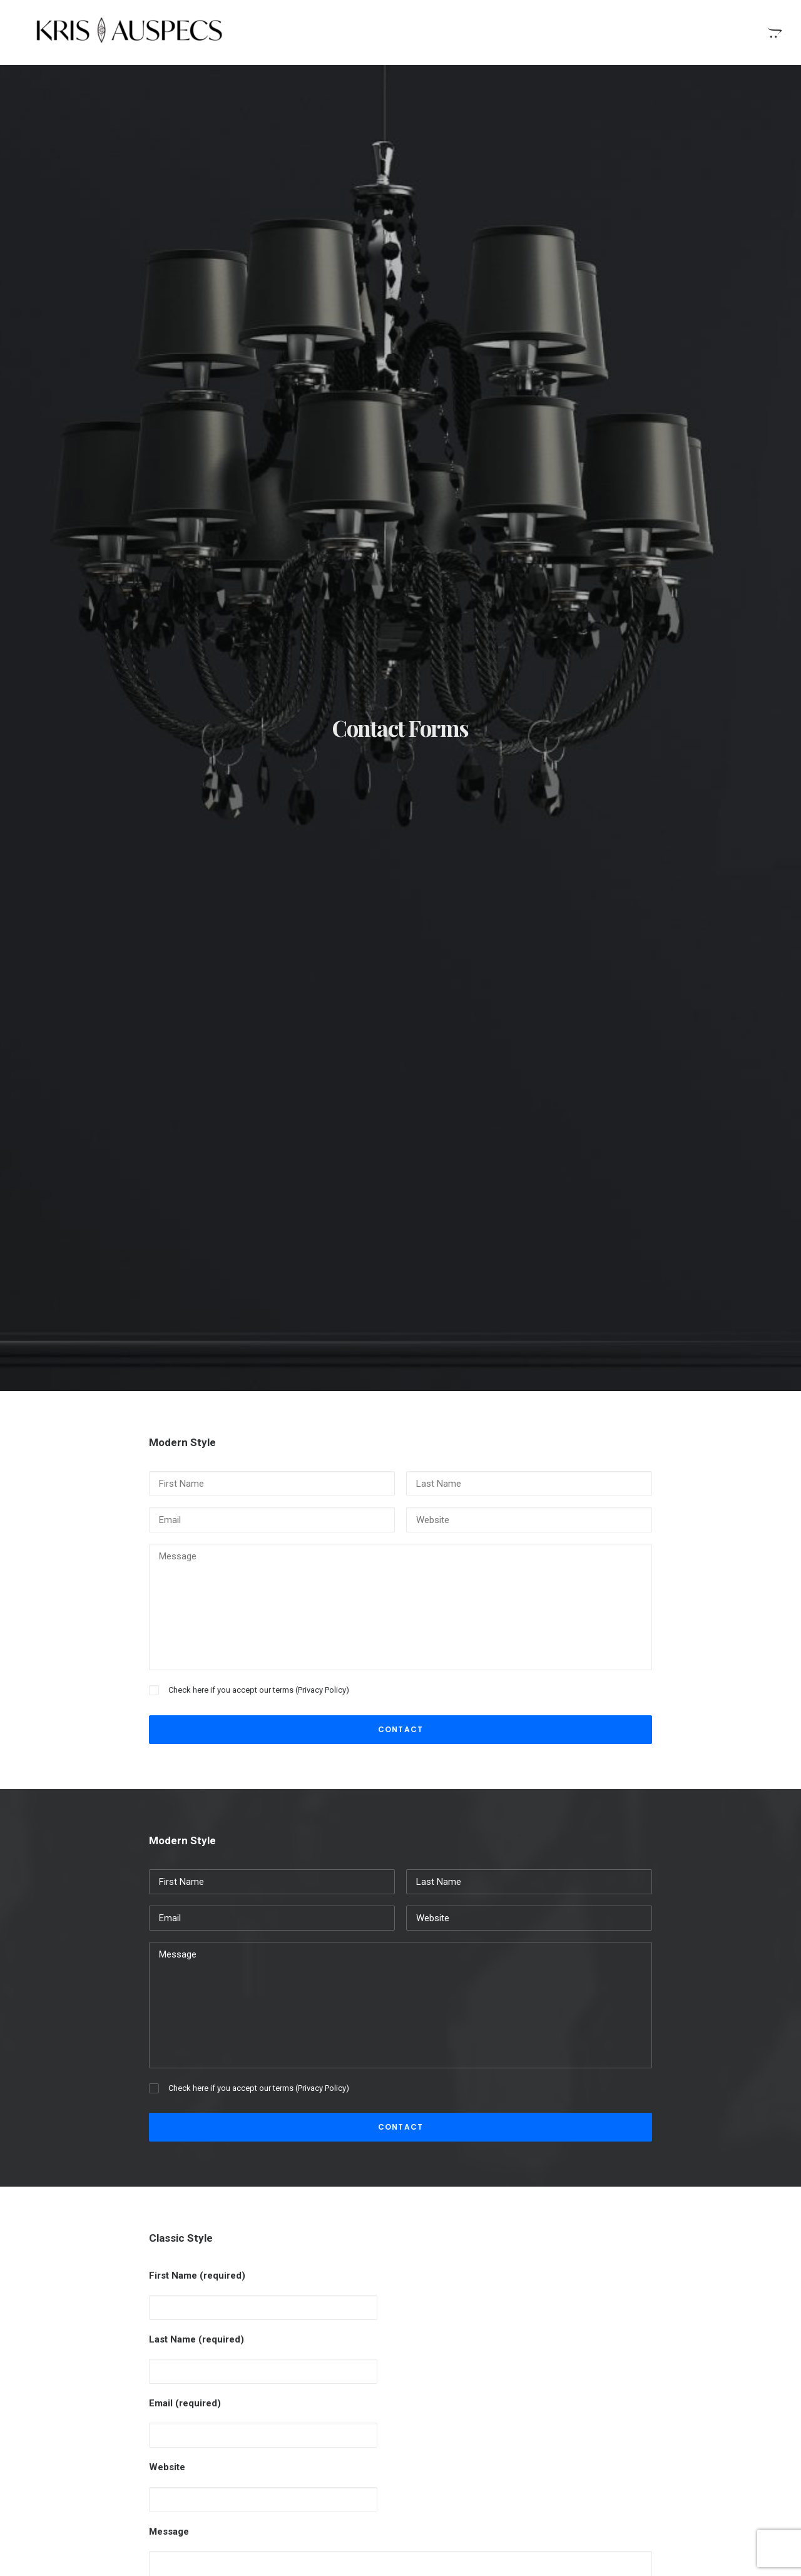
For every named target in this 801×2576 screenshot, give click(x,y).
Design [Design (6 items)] (628, 2359)
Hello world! (259, 2357)
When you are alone (463, 2377)
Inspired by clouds (272, 2417)
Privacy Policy (322, 542)
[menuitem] (773, 32)
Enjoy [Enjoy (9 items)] (669, 2359)
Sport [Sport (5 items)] (628, 2399)
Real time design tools (468, 2396)
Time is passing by (461, 2416)
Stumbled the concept (468, 2357)
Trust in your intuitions (468, 2435)
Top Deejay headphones (472, 2455)
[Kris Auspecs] (115, 32)
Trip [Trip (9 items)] (666, 2419)
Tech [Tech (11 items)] (703, 2399)
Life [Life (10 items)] (623, 2379)
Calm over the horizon (281, 2387)
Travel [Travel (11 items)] (628, 2419)
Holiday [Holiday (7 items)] (712, 2359)
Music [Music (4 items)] (657, 2379)
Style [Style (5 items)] (666, 2399)
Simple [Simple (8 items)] (697, 2379)
